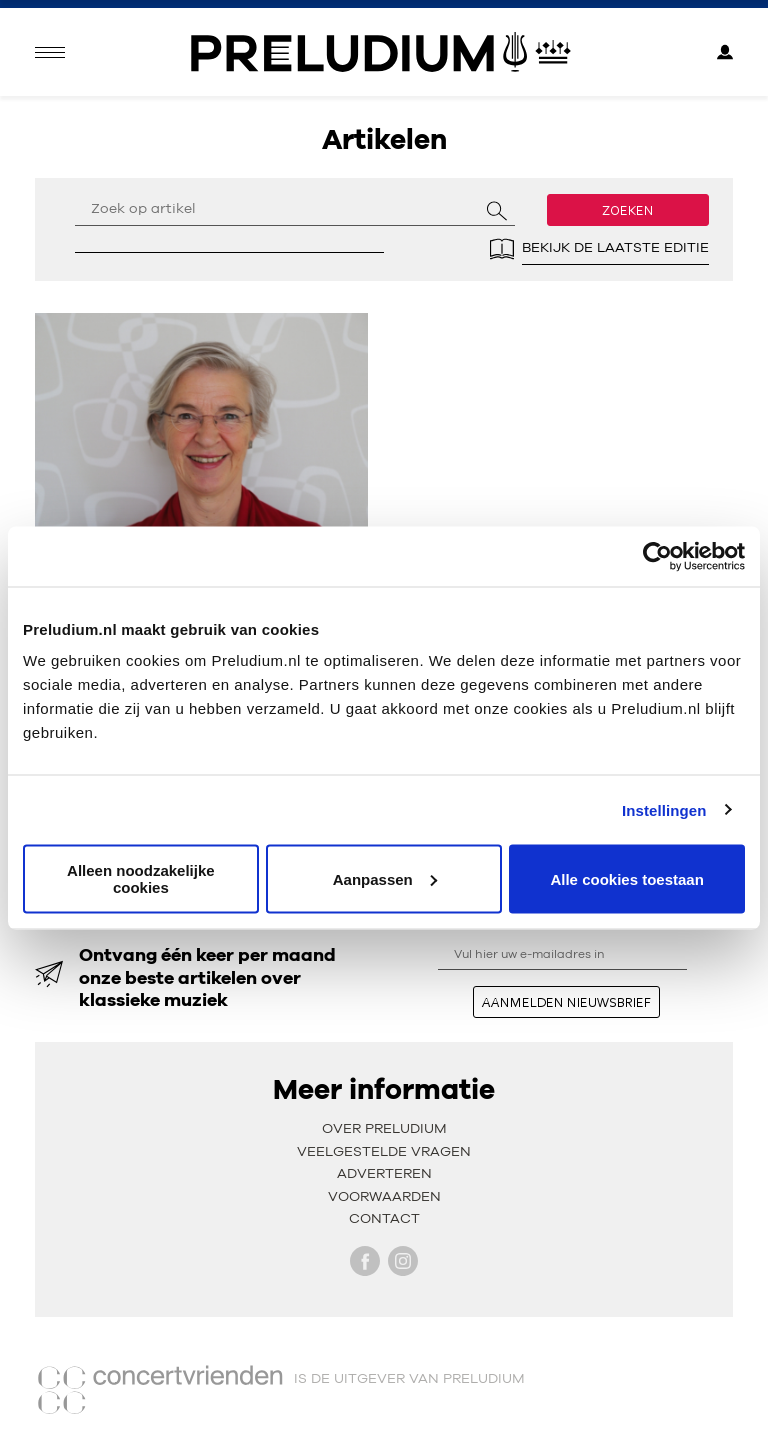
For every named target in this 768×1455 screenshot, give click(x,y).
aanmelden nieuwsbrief (566, 1002)
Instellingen (664, 809)
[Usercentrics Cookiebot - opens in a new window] (657, 556)
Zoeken (628, 210)
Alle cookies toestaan (626, 878)
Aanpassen (385, 878)
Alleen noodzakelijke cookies (141, 879)
